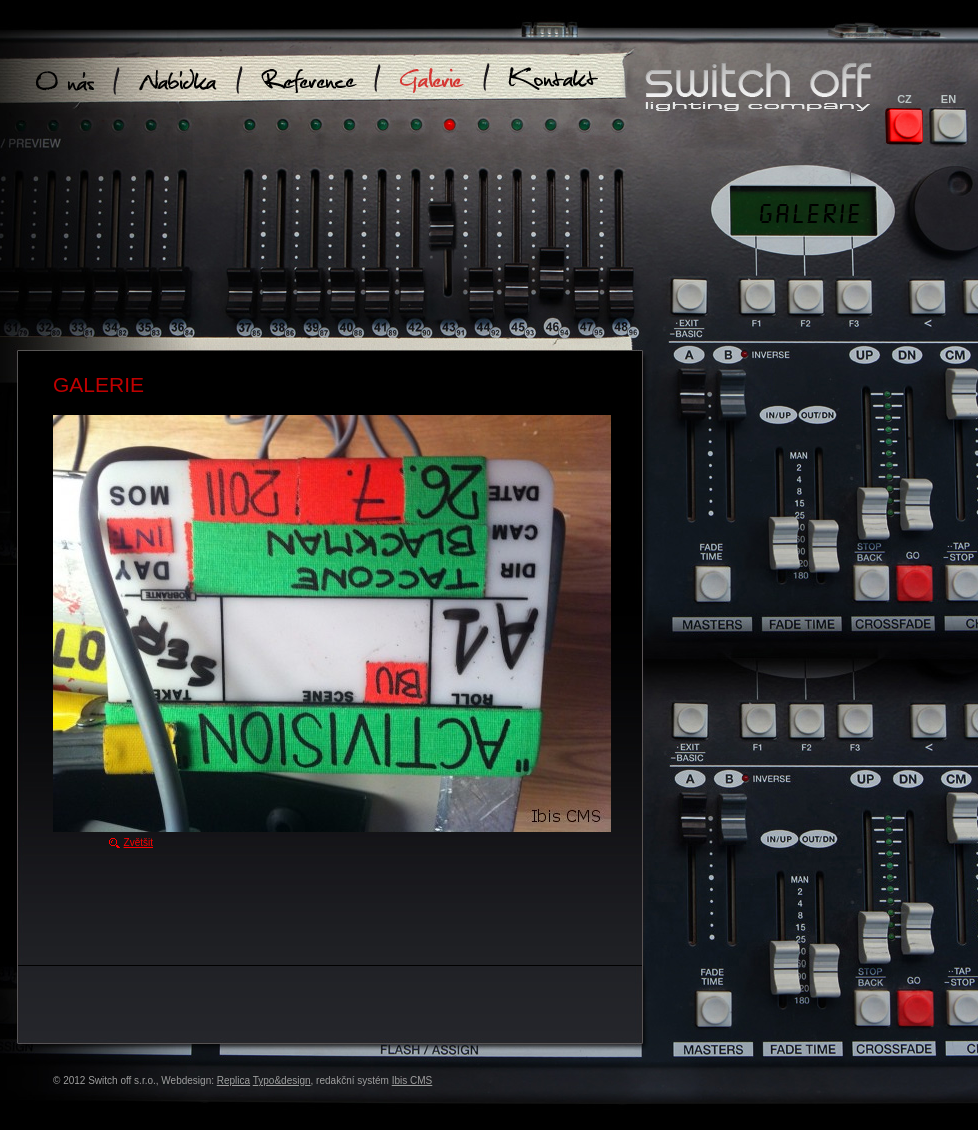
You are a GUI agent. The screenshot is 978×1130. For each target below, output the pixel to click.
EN (948, 99)
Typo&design (282, 1080)
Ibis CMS (412, 1080)
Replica (233, 1080)
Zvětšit (138, 842)
